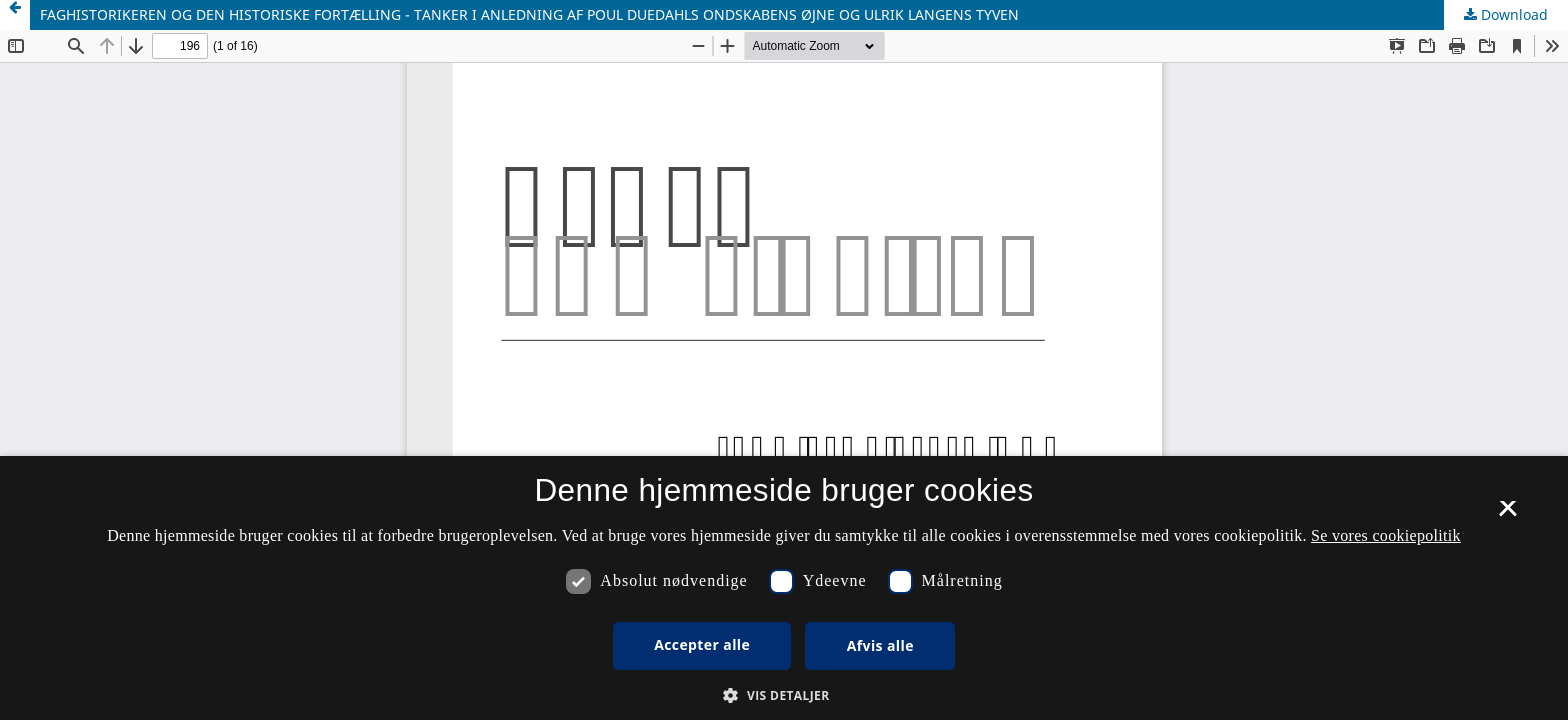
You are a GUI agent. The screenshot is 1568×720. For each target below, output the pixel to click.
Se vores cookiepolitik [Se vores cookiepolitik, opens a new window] (1386, 535)
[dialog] (784, 588)
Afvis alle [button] (880, 645)
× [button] (1507, 515)
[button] (783, 695)
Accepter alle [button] (702, 644)
